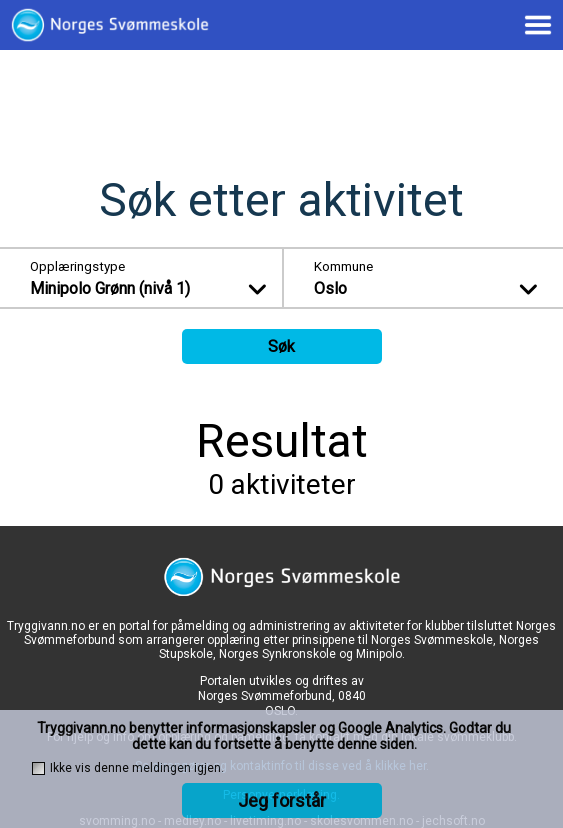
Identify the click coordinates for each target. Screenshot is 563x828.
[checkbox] (38, 768)
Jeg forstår (282, 800)
